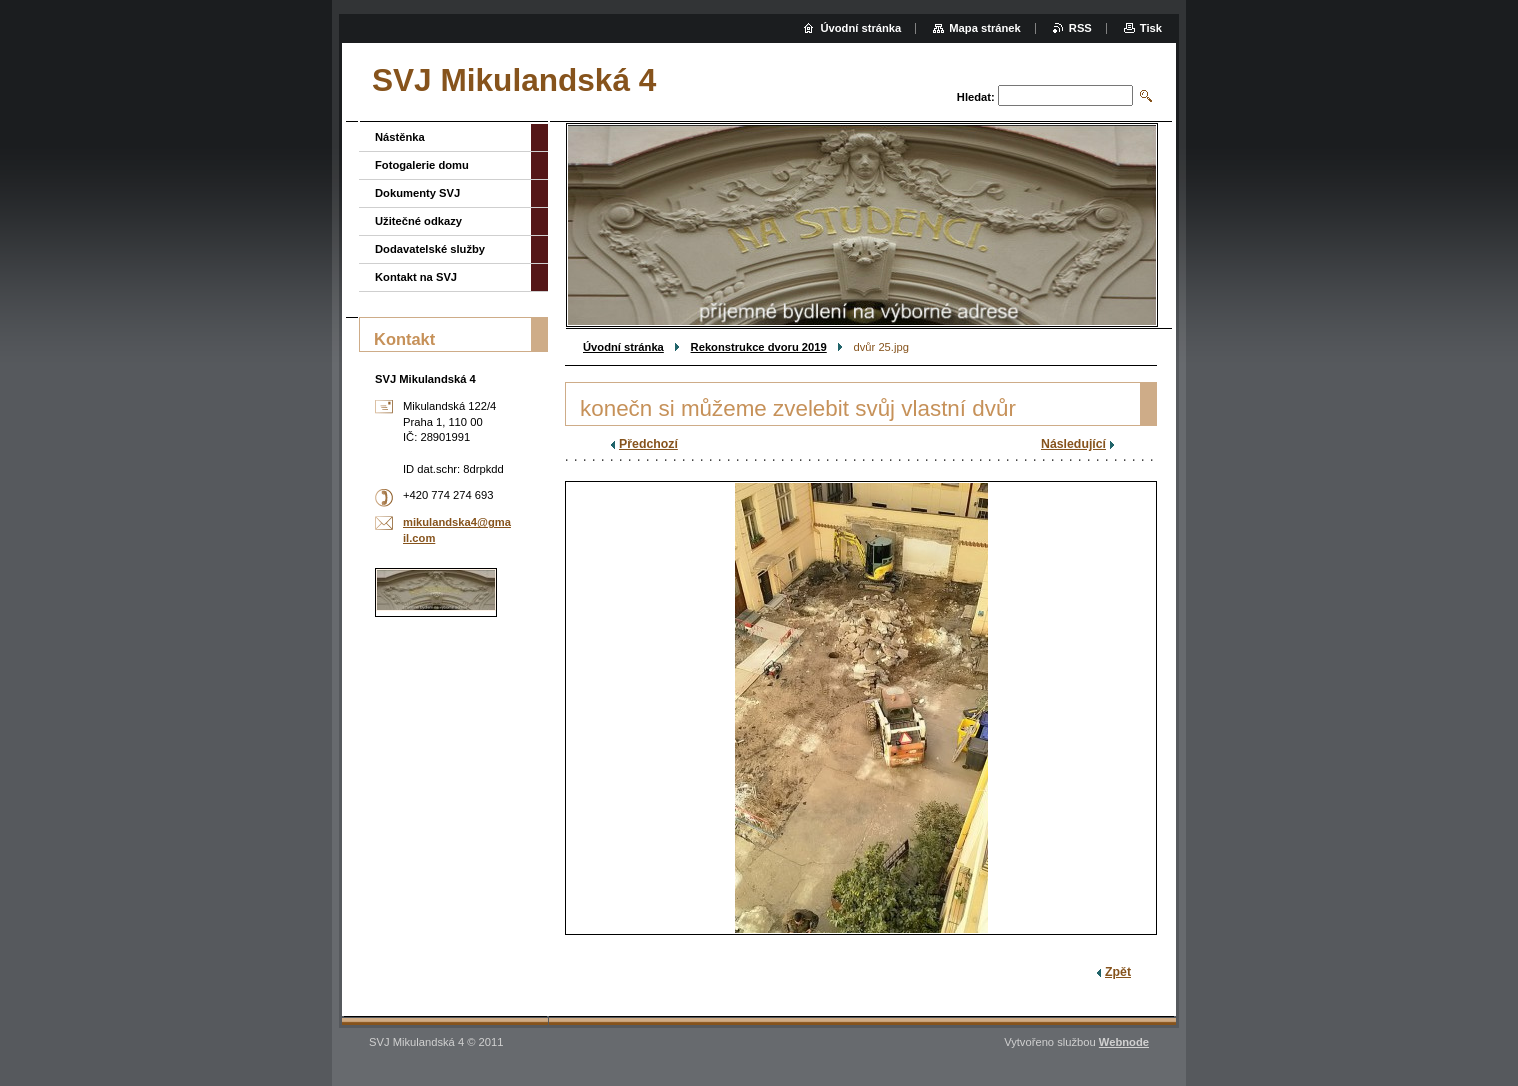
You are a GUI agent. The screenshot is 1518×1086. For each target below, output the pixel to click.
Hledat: (976, 97)
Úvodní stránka (623, 347)
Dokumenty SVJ (417, 193)
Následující (1073, 444)
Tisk (1151, 28)
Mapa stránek (985, 28)
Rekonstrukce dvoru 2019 (759, 347)
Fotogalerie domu (422, 165)
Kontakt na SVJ (416, 277)
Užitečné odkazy (418, 221)
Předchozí (648, 444)
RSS (1080, 28)
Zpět (1118, 972)
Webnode (1124, 1042)
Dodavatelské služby (430, 249)
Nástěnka (400, 137)
